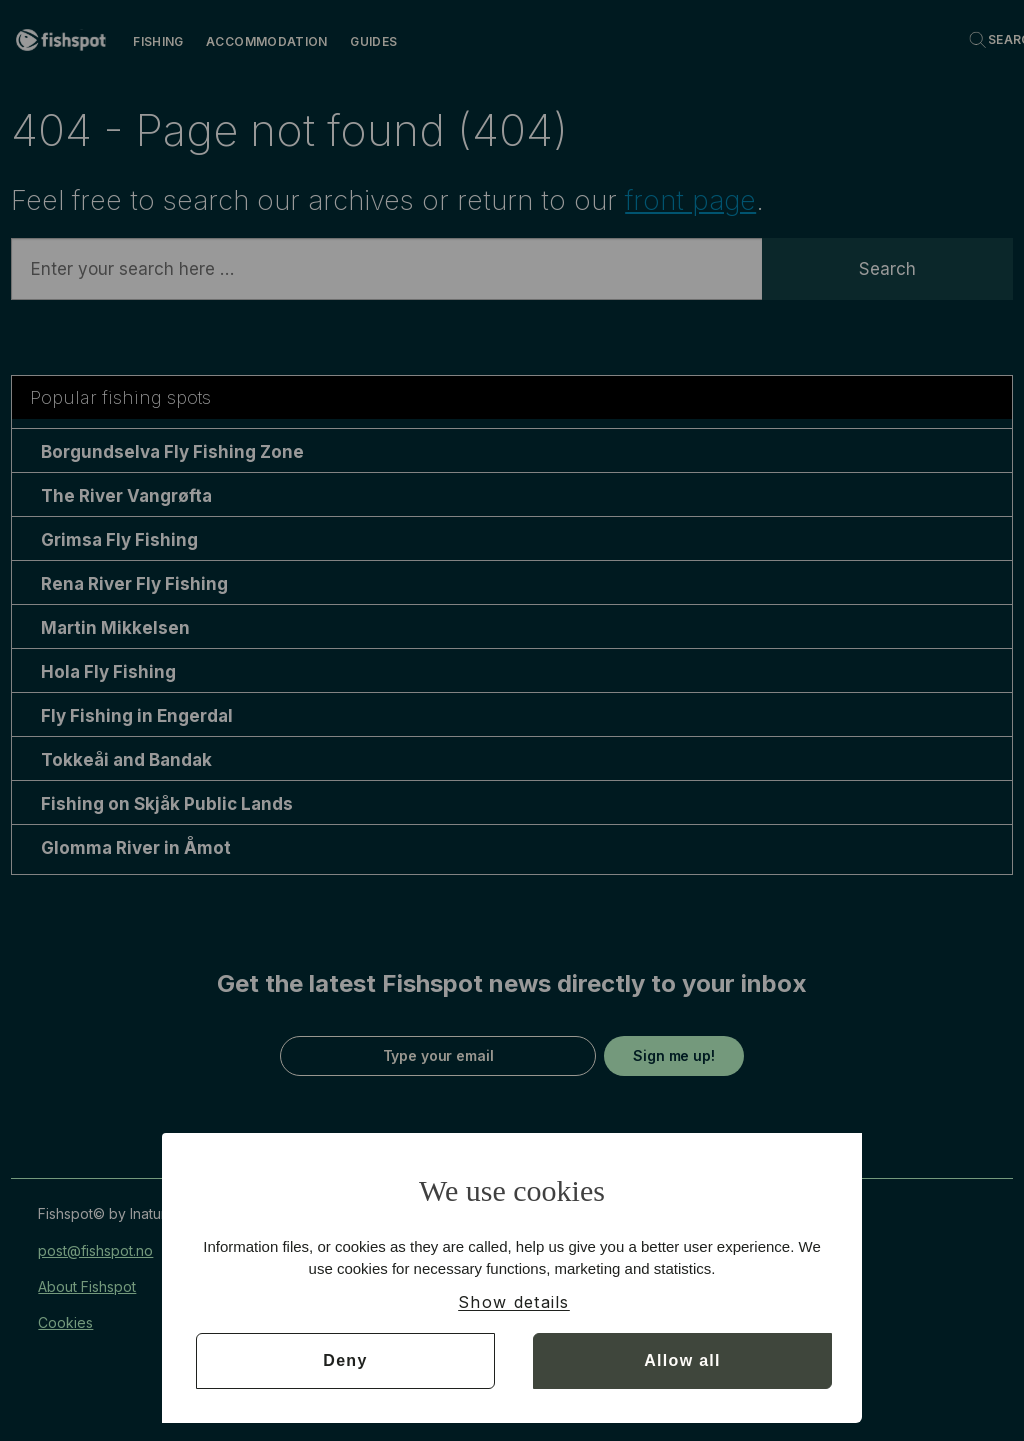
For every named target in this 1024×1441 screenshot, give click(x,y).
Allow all (682, 1360)
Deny (345, 1360)
